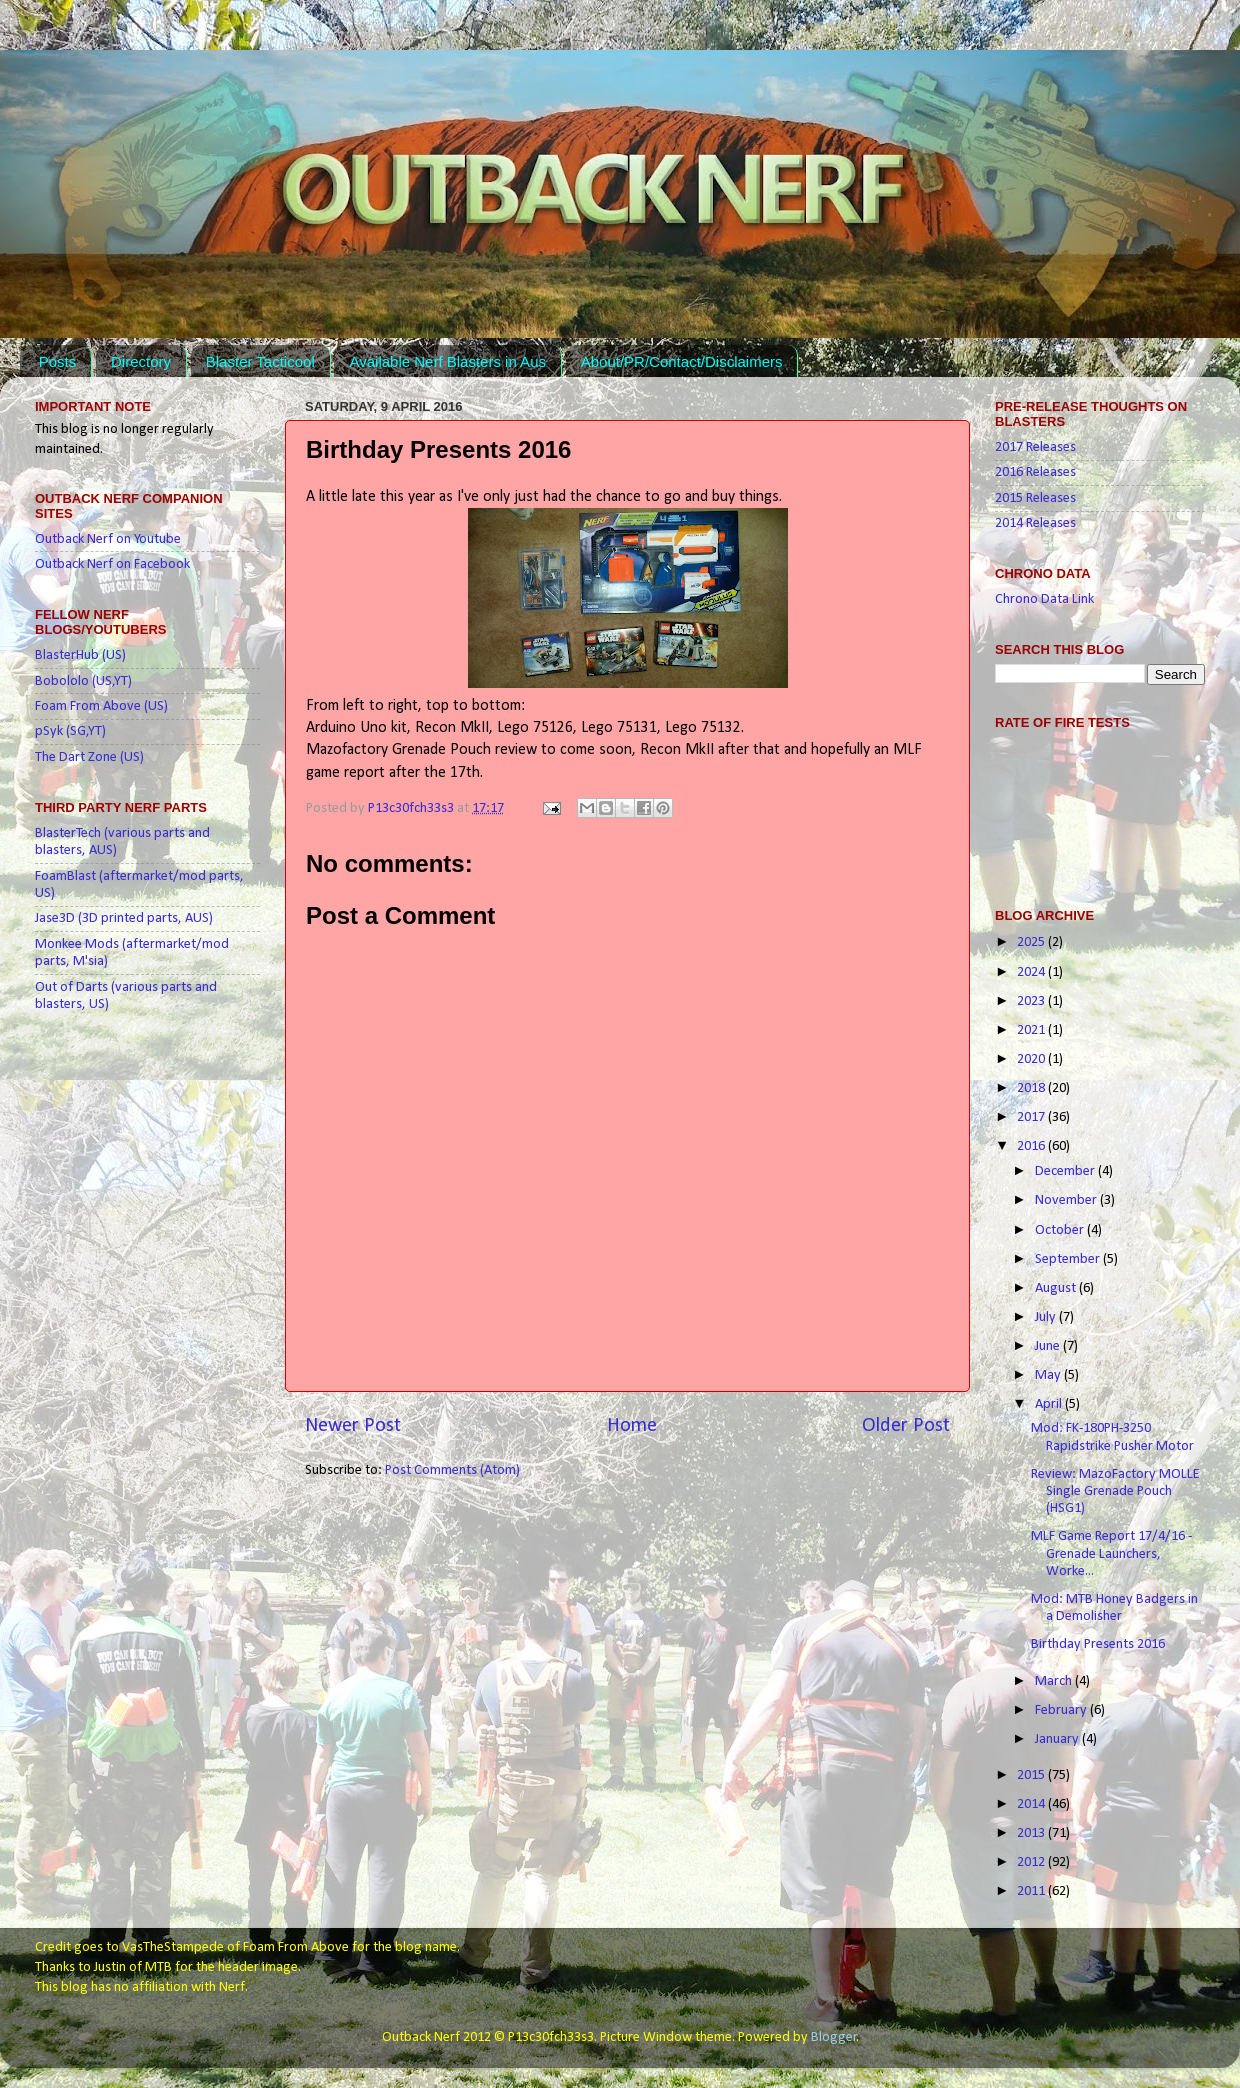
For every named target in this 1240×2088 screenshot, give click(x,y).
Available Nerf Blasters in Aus (447, 361)
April (1050, 1404)
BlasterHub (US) (80, 655)
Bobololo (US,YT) (83, 681)
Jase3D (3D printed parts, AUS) (124, 918)
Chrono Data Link (1044, 599)
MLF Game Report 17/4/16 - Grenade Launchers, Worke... (1111, 1554)
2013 (1032, 1833)
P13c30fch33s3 (412, 808)
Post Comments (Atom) (452, 1470)
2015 (1032, 1775)
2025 (1032, 942)
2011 (1032, 1891)
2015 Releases (1035, 498)
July (1047, 1317)
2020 (1032, 1059)
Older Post (906, 1426)
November (1067, 1200)
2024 (1032, 972)
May (1049, 1375)
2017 (1032, 1117)
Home (632, 1426)
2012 (1032, 1862)
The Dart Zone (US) (89, 757)
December (1066, 1171)
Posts (58, 361)
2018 (1032, 1088)
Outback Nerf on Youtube (108, 539)
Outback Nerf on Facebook (112, 564)
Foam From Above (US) (101, 706)
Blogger (834, 2037)
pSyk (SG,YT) (70, 731)
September (1069, 1259)
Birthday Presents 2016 (1098, 1644)
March (1055, 1681)
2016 (1032, 1146)
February (1062, 1710)
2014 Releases (1035, 523)
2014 (1032, 1804)
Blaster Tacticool (260, 361)
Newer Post (353, 1426)
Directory (141, 361)
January (1058, 1739)
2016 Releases (1035, 472)
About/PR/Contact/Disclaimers (682, 361)
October (1061, 1230)
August (1057, 1288)
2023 (1032, 1001)
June (1049, 1346)
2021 (1032, 1030)
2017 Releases (1035, 447)
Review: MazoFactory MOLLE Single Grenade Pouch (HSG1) (1115, 1492)
